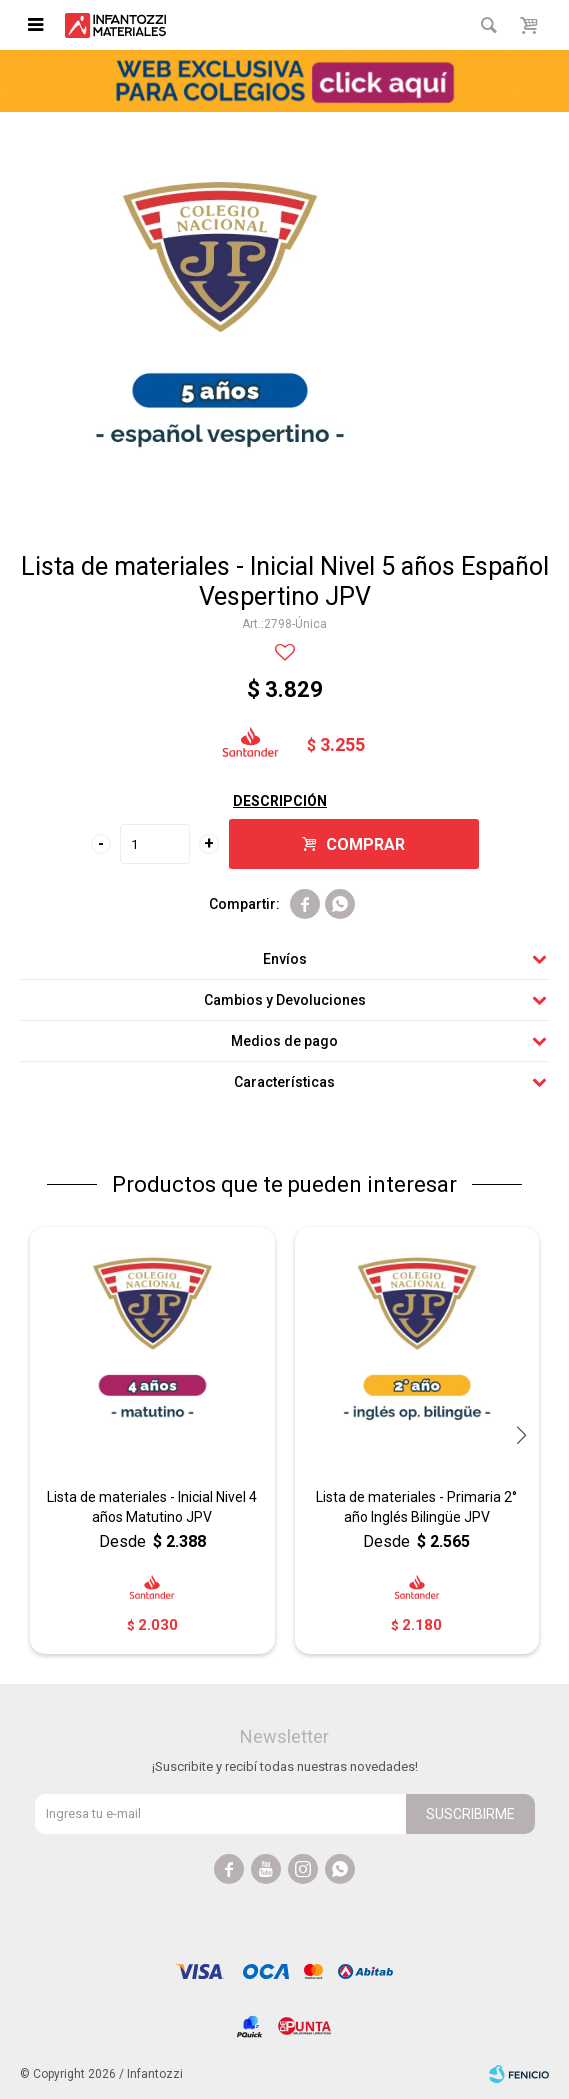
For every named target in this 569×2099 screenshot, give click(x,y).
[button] (521, 1435)
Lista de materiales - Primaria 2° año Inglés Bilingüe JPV (416, 1507)
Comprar (365, 844)
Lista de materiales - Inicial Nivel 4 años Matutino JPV (152, 1507)
